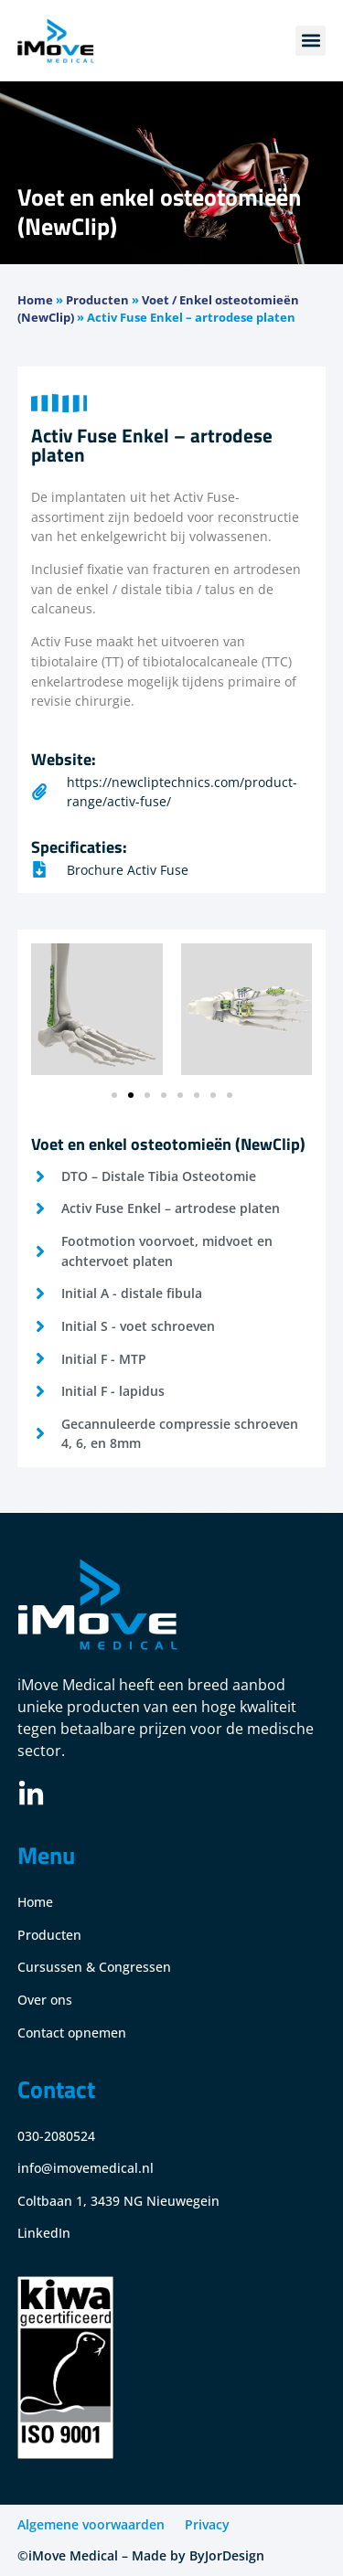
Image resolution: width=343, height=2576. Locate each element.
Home (35, 300)
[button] (310, 41)
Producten (97, 300)
